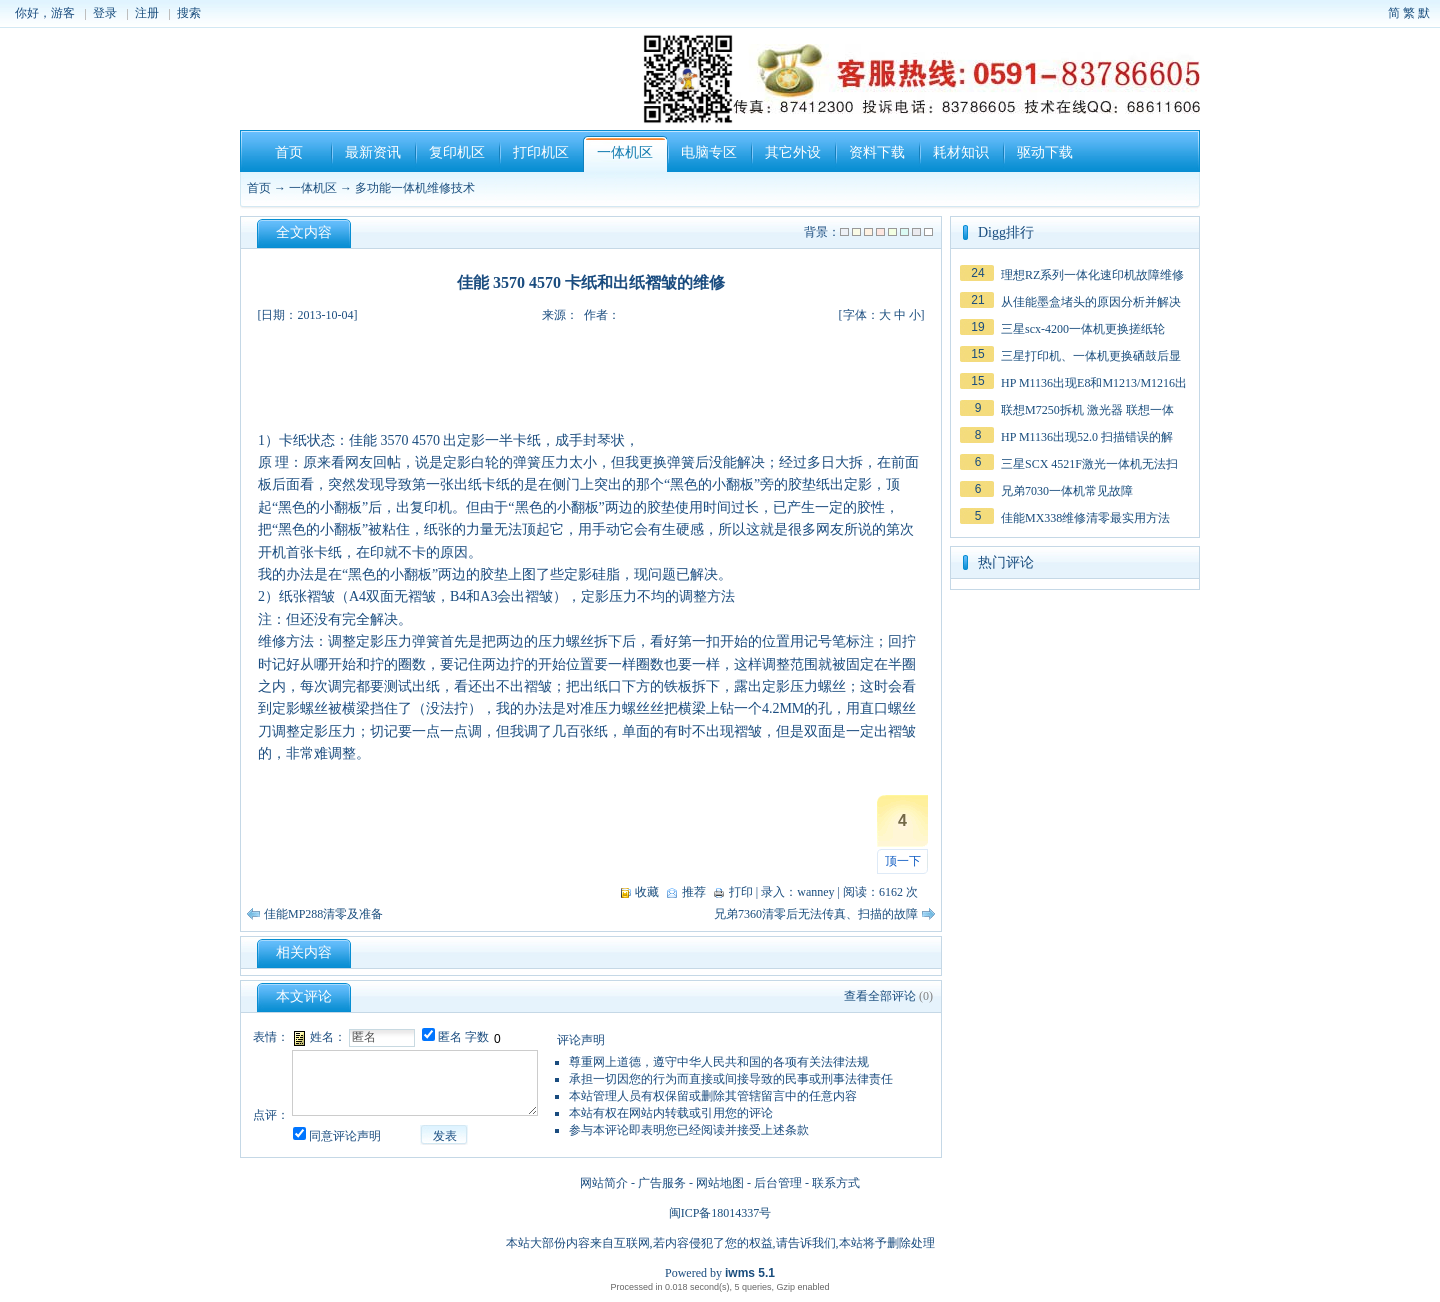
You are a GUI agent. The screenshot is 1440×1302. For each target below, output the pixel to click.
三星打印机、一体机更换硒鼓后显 (1091, 356)
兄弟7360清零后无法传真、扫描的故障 (816, 914)
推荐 (694, 892)
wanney (815, 892)
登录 (105, 13)
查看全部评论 (880, 996)
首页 (289, 152)
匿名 (450, 1037)
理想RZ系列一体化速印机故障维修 (1092, 275)
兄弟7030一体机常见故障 (1067, 491)
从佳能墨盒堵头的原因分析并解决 (1091, 302)
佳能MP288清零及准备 (323, 914)
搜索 (189, 13)
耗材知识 (961, 152)
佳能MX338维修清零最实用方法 (1085, 518)
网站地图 (720, 1183)
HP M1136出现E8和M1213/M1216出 (1094, 383)
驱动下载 (1045, 152)
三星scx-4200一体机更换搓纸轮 (1083, 329)
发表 (445, 1136)
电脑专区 (709, 152)
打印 (741, 892)
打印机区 (541, 152)
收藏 (647, 892)
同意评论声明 (345, 1136)
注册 (147, 13)
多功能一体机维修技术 (415, 188)
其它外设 (793, 152)
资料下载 (877, 152)
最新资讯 (373, 152)
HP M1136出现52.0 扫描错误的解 (1087, 437)
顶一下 (903, 861)
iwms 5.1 (750, 1273)
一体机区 (625, 152)
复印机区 (457, 152)
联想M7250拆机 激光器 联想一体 (1087, 410)
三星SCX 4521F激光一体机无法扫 (1089, 464)
